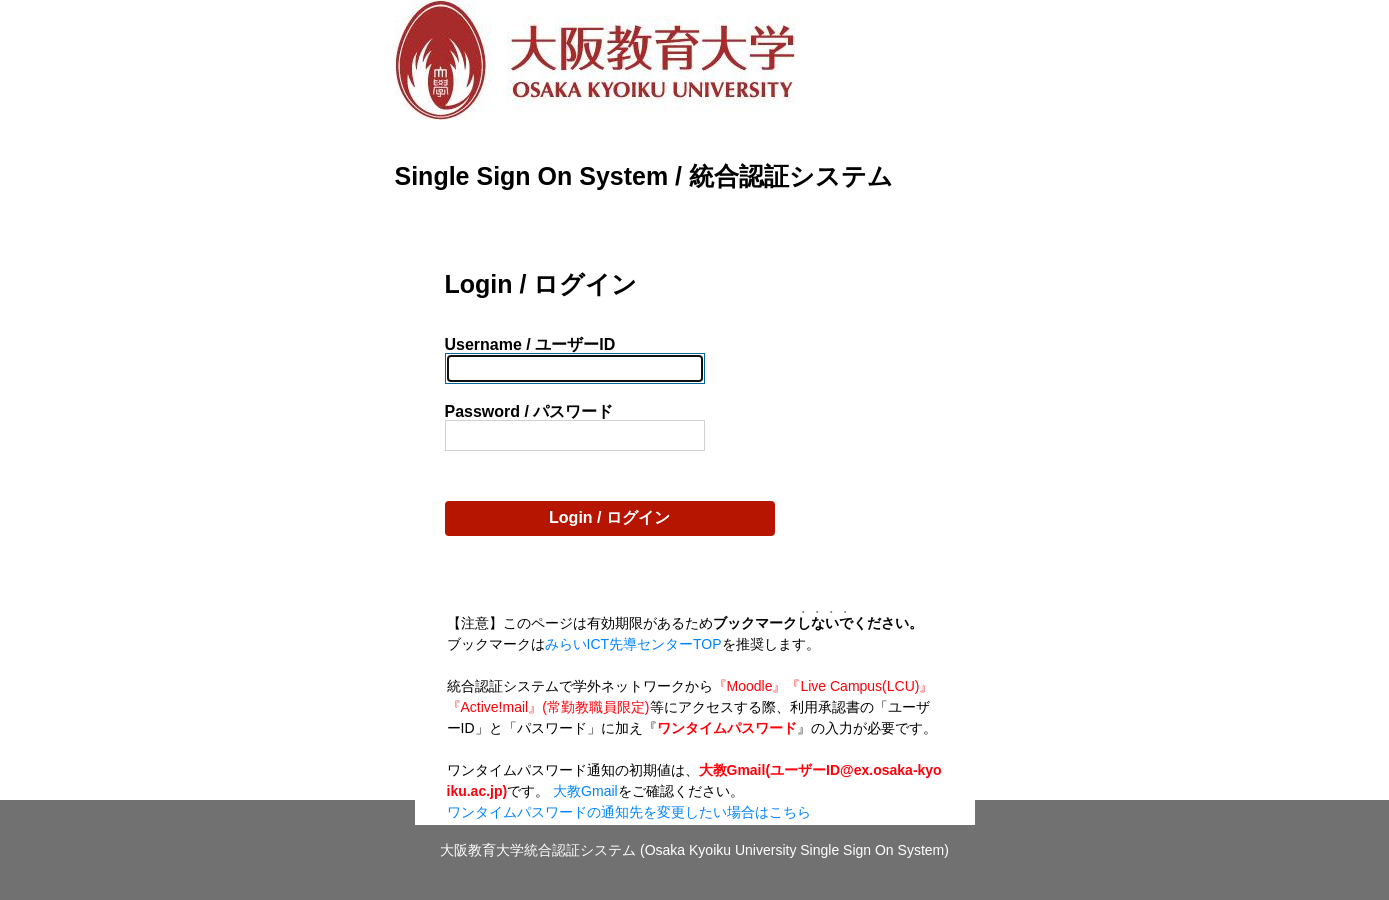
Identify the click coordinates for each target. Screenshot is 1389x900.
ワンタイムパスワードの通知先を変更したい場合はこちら (629, 812)
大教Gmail (585, 791)
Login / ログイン (609, 517)
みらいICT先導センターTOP (633, 644)
